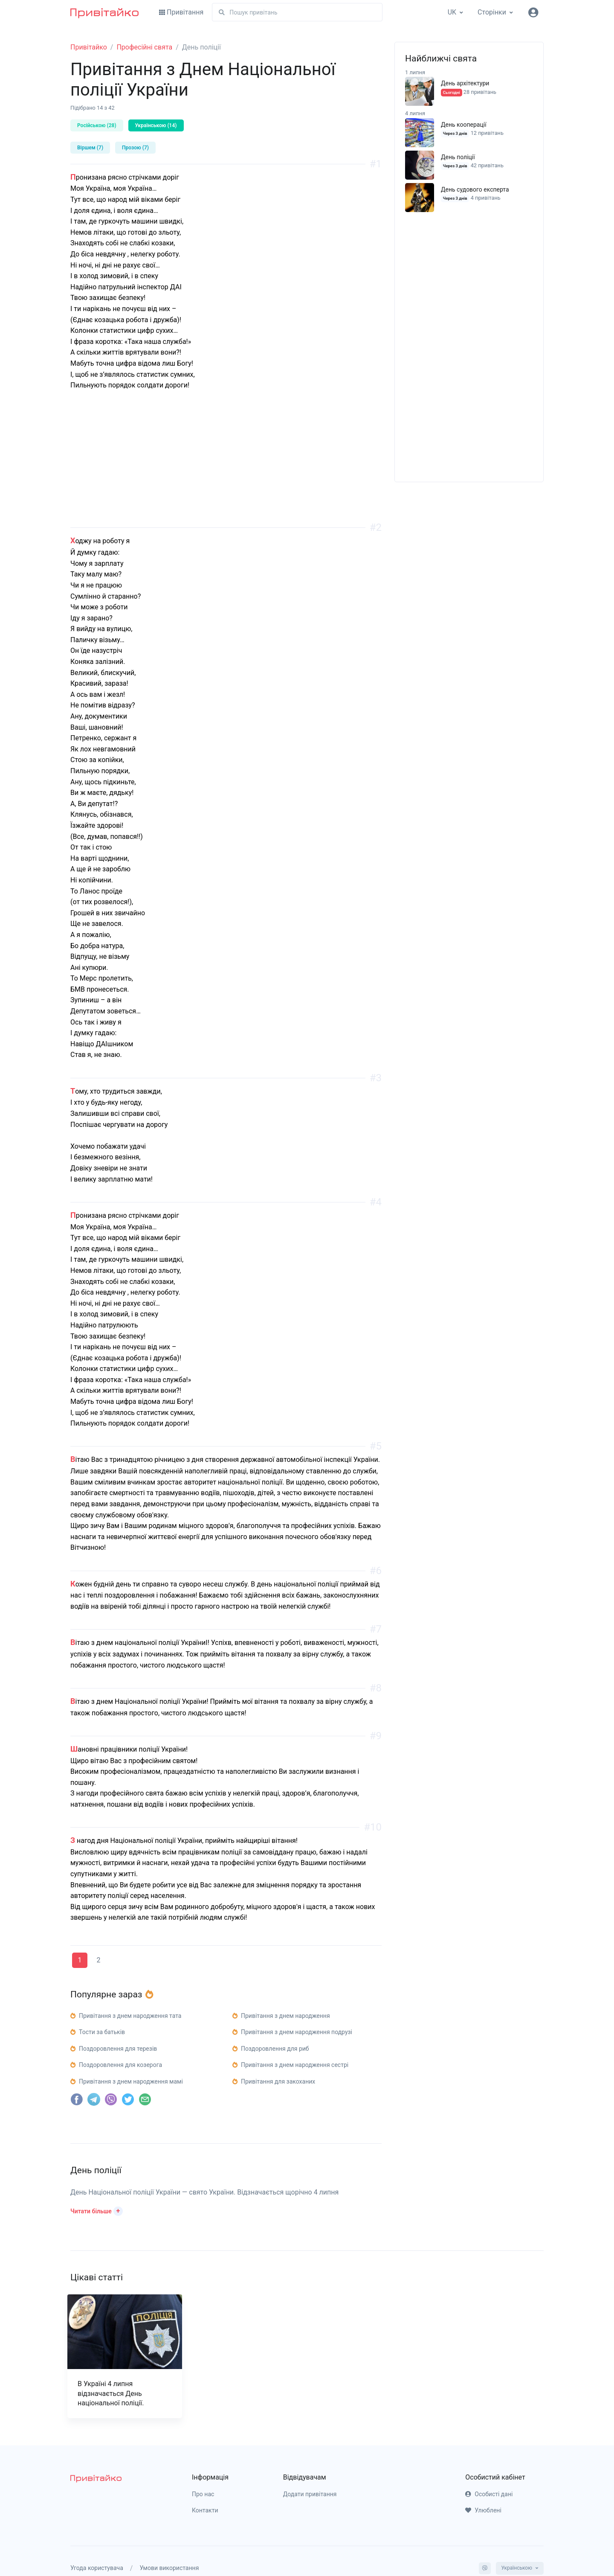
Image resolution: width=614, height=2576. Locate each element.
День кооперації (464, 124)
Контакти (205, 2510)
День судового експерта (475, 189)
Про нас (203, 2494)
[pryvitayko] (96, 2478)
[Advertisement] (226, 467)
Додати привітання (310, 2494)
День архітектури (465, 83)
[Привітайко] (104, 12)
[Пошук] (297, 12)
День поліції (458, 157)
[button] (96, 2210)
